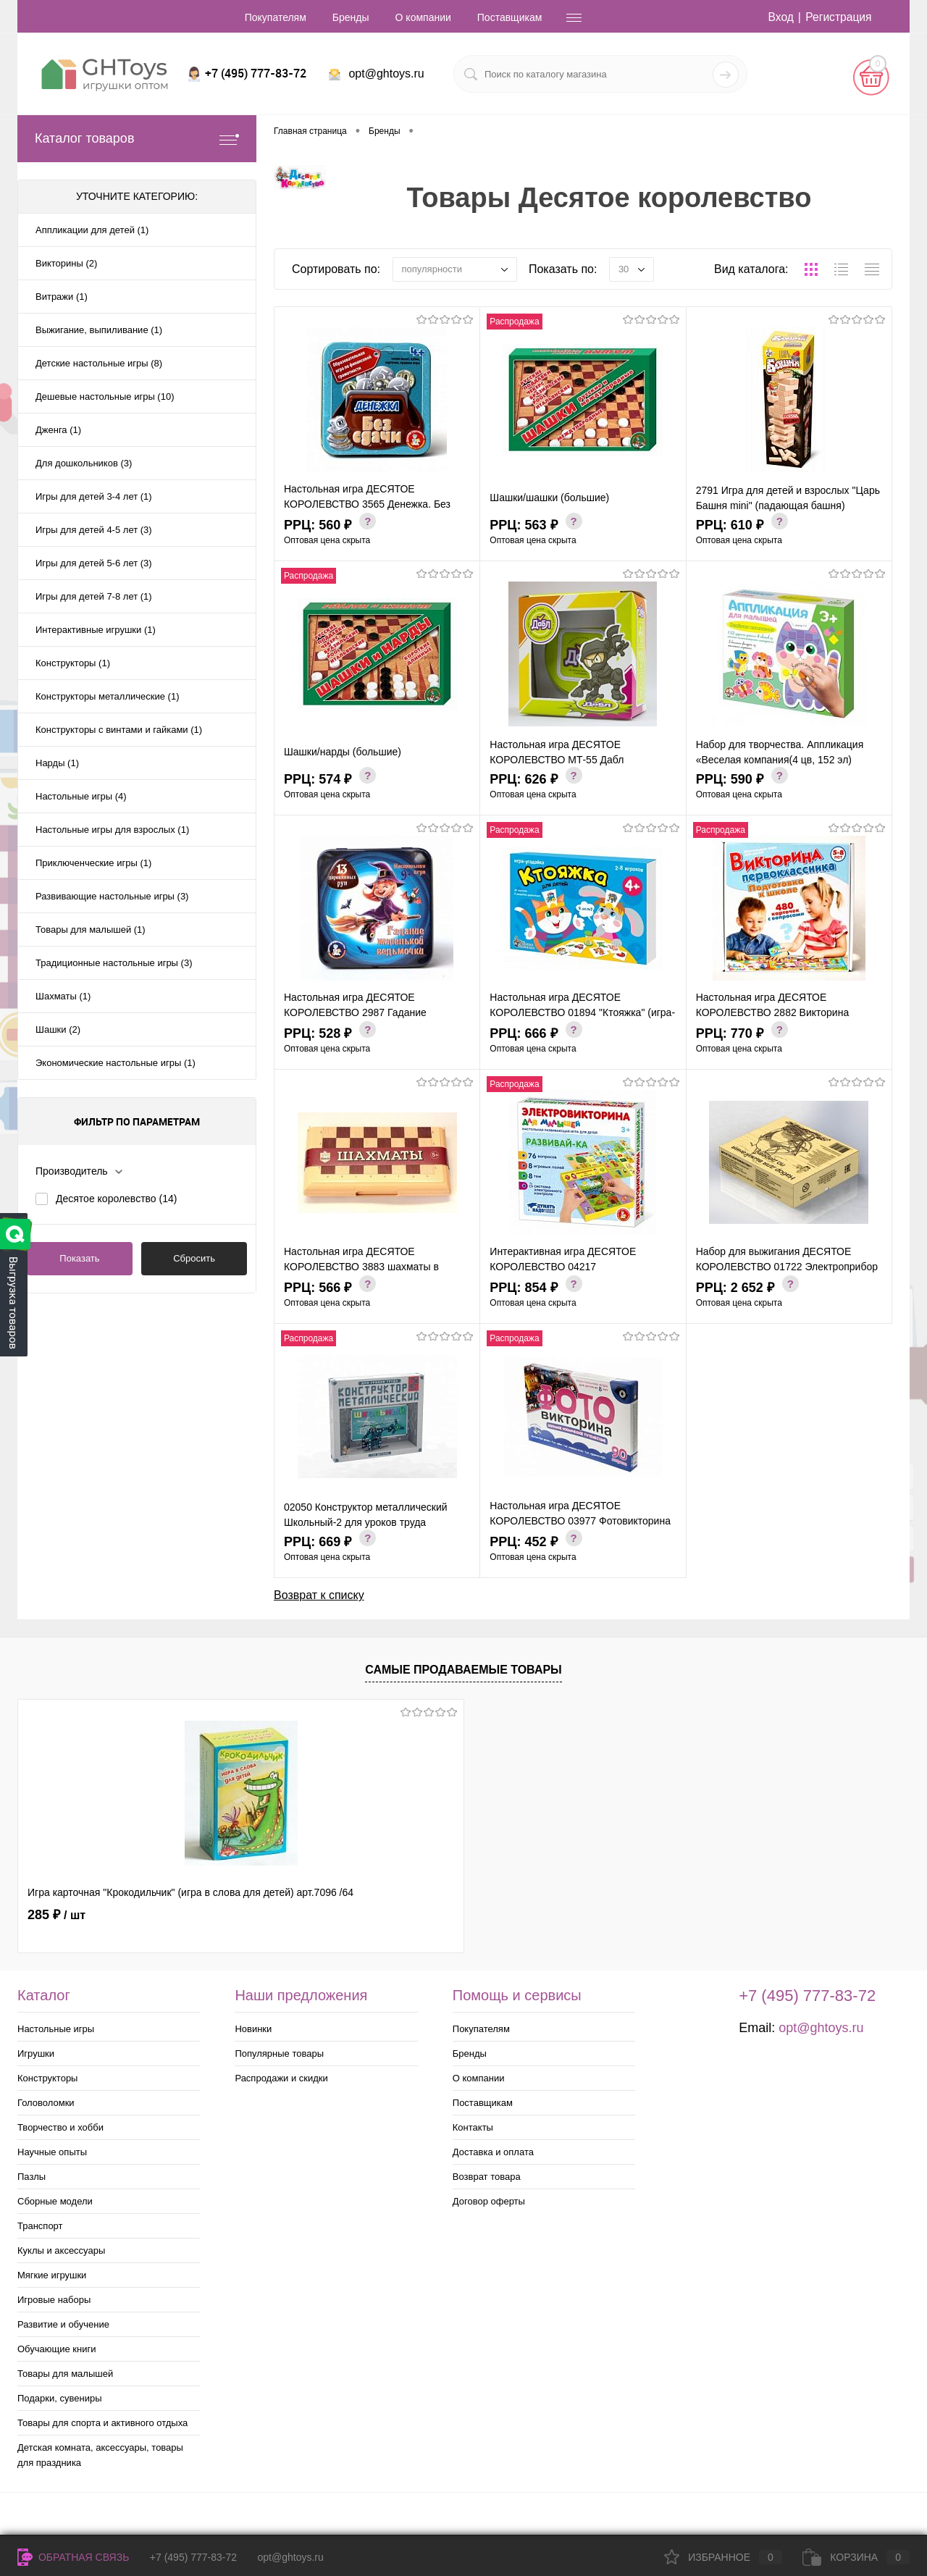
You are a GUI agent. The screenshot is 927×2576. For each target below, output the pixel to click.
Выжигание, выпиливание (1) (98, 329)
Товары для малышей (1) (90, 929)
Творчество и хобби (60, 2127)
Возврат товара (487, 2176)
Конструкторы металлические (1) (107, 696)
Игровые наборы (54, 2299)
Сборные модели (55, 2201)
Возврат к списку (319, 1594)
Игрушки (35, 2053)
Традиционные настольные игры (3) (113, 962)
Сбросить (194, 1258)
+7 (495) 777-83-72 (193, 2557)
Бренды (350, 17)
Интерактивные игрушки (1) (95, 629)
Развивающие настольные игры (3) (111, 896)
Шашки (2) (57, 1029)
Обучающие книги (56, 2349)
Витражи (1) (61, 296)
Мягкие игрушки (51, 2275)
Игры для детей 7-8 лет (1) (93, 596)
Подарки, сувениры (59, 2398)
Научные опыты (52, 2152)
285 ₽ (56, 1915)
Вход (778, 17)
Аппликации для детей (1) (91, 230)
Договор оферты (489, 2201)
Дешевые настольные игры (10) (104, 396)
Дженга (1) (58, 429)
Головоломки (46, 2102)
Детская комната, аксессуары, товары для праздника (100, 2455)
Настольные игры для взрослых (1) (112, 829)
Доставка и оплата (493, 2152)
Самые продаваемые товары (463, 1670)
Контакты (473, 2127)
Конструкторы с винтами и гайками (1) (118, 729)
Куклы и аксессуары (61, 2250)
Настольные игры (55, 2028)
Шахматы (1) (63, 996)
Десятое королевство (116, 1198)
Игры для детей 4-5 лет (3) (93, 529)
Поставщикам (509, 17)
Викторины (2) (66, 263)
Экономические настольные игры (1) (115, 1062)
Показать (79, 1258)
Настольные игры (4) (81, 796)
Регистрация (838, 17)
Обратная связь (73, 2557)
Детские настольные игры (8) (98, 363)
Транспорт (40, 2225)
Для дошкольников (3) (83, 463)
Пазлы (31, 2176)
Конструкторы (47, 2078)
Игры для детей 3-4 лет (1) (93, 496)
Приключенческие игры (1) (93, 862)
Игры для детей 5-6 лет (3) (93, 563)
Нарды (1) (57, 763)
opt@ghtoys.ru (386, 73)
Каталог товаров (137, 138)
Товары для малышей (65, 2373)
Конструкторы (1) (72, 663)
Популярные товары (279, 2053)
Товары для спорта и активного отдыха (102, 2422)
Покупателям (275, 17)
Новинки (253, 2028)
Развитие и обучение (63, 2324)
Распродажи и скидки (281, 2078)
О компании (423, 17)
